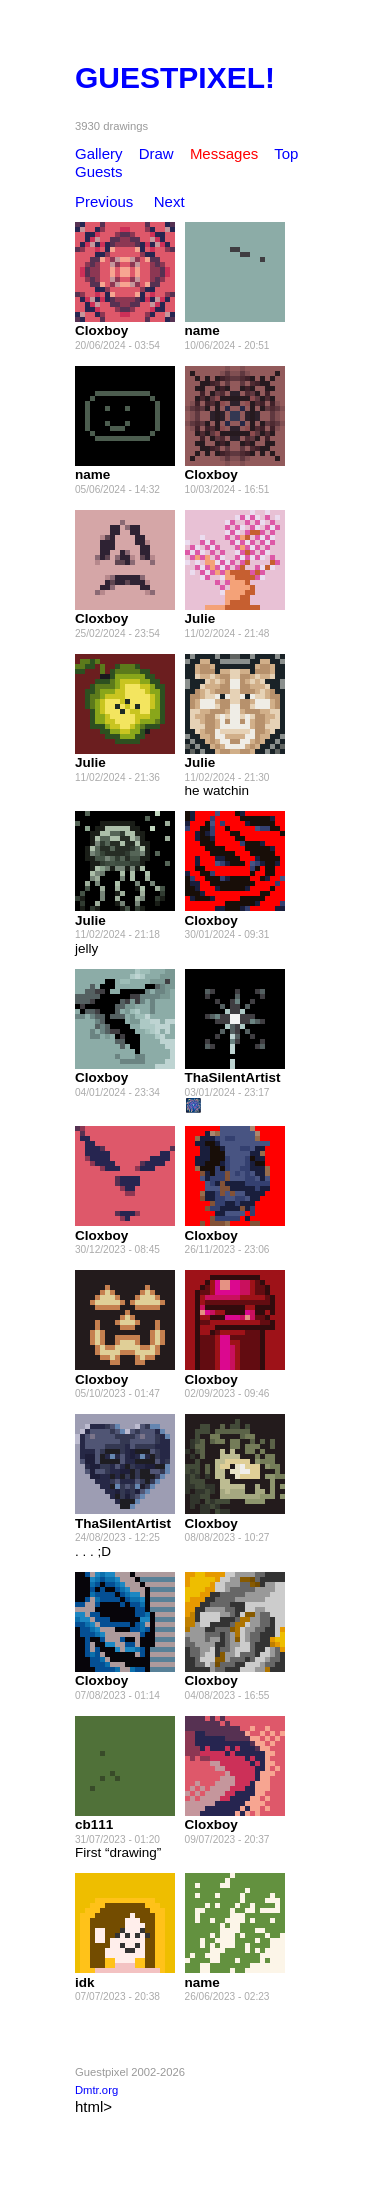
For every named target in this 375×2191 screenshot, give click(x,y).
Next (169, 201)
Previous (104, 201)
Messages (224, 153)
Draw (156, 153)
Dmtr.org (96, 2090)
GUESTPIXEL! (175, 77)
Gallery (99, 153)
